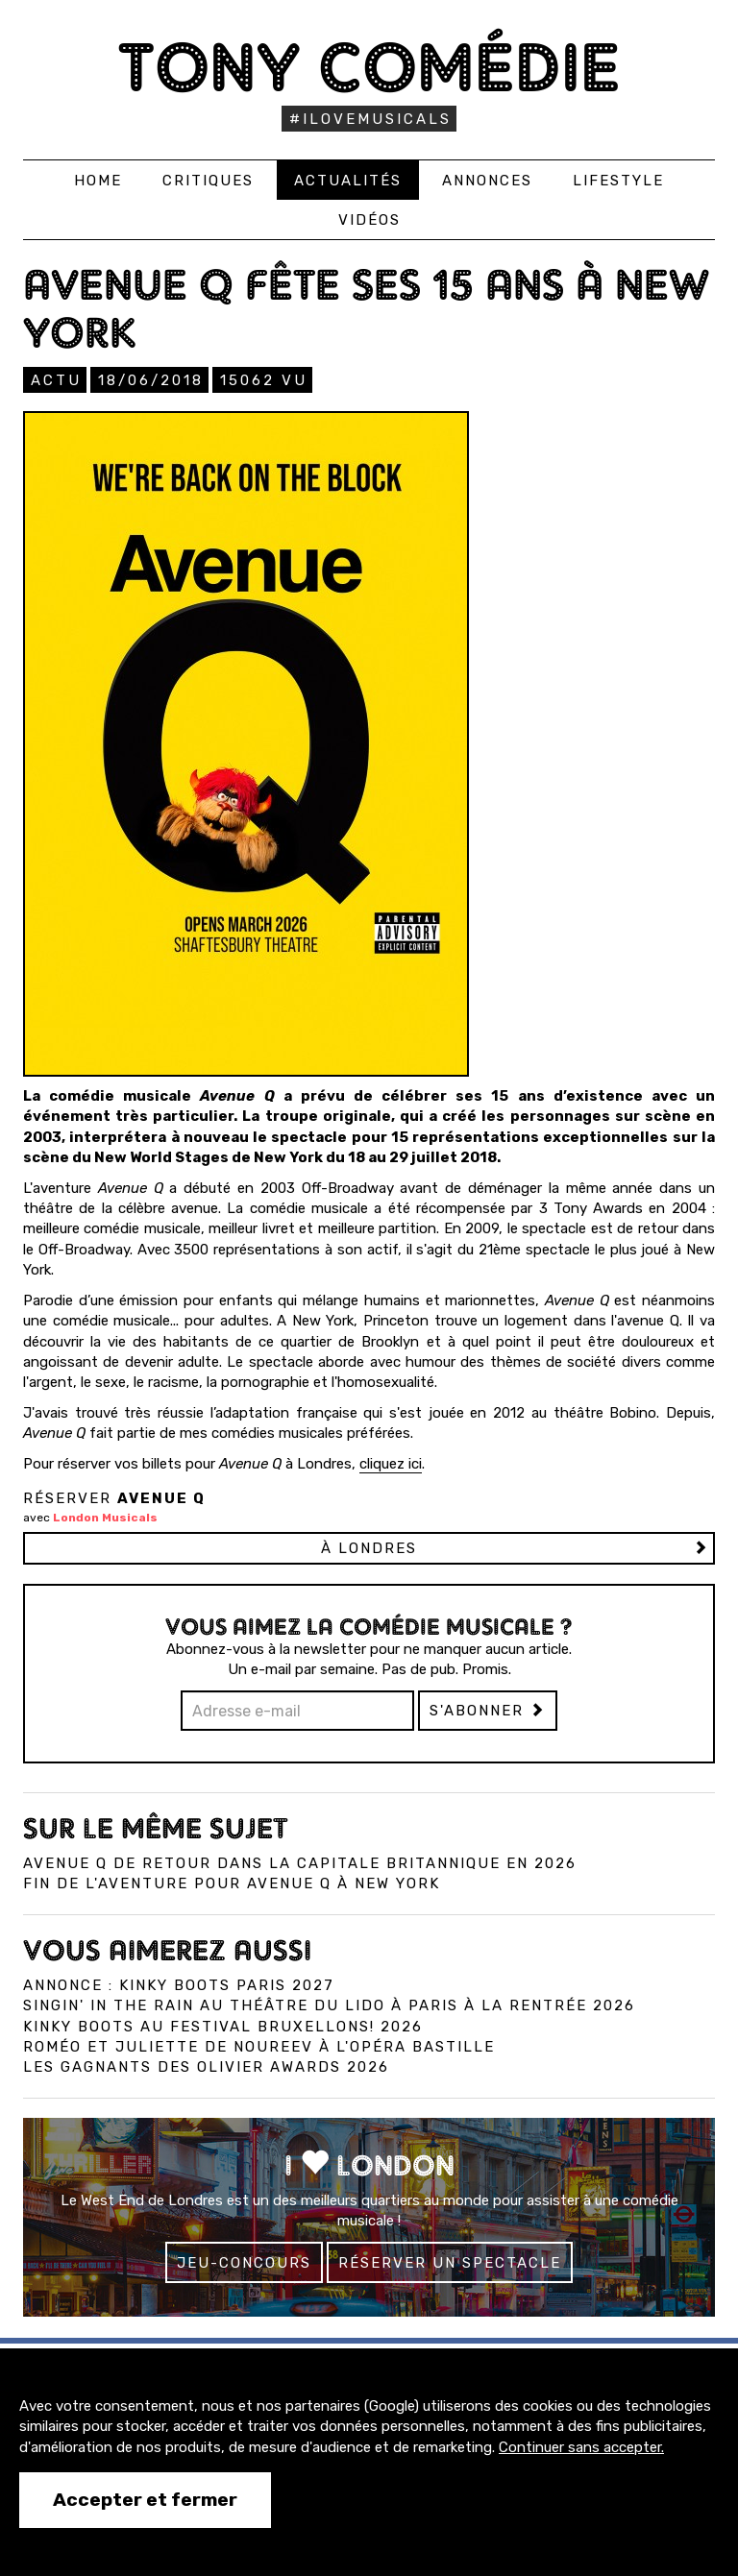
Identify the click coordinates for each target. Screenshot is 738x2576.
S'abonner (488, 1710)
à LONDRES (369, 1548)
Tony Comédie (369, 67)
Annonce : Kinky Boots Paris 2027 (178, 1985)
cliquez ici (390, 1463)
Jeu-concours (244, 2263)
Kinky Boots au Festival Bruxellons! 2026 (223, 2026)
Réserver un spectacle (449, 2263)
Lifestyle (618, 180)
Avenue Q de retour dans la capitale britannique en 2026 (300, 1863)
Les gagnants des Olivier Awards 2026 (206, 2067)
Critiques (208, 180)
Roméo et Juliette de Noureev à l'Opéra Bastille (259, 2046)
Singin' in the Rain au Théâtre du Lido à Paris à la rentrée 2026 (329, 2005)
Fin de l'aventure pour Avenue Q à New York (231, 1883)
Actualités (348, 180)
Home (98, 180)
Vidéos (369, 220)
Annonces (487, 180)
